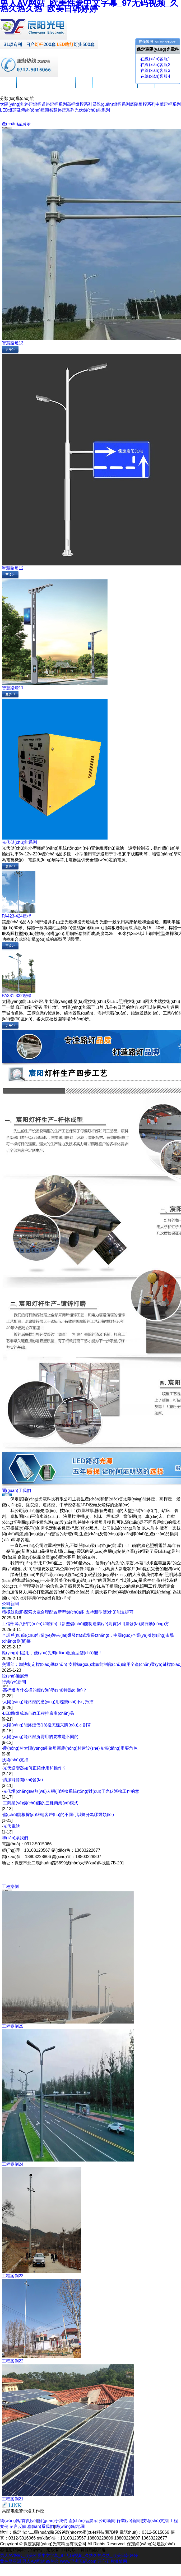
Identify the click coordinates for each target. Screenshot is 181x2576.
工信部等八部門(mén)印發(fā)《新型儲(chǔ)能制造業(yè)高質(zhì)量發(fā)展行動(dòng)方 (85, 1623)
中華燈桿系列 (168, 104)
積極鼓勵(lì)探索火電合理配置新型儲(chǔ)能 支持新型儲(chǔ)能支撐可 (67, 1612)
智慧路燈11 (13, 687)
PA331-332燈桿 (16, 995)
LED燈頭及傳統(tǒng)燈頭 (24, 110)
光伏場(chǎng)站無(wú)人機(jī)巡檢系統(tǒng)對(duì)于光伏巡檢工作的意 (71, 1791)
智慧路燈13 (13, 343)
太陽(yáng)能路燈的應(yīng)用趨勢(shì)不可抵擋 (48, 1701)
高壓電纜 (10, 2511)
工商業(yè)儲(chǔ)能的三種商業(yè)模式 (40, 1803)
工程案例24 (13, 2164)
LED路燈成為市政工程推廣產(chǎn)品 (38, 1713)
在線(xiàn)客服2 (154, 64)
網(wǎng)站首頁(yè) (18, 2520)
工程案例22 (13, 2361)
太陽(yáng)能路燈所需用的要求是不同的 (40, 1736)
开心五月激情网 (112, 2561)
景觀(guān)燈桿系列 (111, 104)
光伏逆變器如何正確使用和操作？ (34, 1768)
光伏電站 (11, 1826)
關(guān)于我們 (31, 87)
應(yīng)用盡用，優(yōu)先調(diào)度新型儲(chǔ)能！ (52, 1653)
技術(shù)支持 (106, 87)
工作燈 (37, 2511)
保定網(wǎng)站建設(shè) (151, 2544)
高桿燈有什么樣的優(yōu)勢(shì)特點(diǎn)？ (45, 1690)
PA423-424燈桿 (16, 916)
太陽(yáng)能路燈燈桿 (20, 104)
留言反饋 (146, 87)
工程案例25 (13, 2026)
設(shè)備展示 (15, 1676)
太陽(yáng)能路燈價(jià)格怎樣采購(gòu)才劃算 (47, 1725)
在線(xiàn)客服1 (154, 59)
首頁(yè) (8, 87)
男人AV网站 (33, 2561)
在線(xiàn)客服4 (154, 76)
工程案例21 (13, 2499)
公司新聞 (84, 87)
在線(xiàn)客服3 (154, 70)
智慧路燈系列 (62, 110)
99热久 (52, 2561)
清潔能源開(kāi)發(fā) (23, 1779)
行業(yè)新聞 (14, 1682)
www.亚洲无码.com (78, 2561)
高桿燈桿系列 (79, 104)
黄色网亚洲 (10, 2561)
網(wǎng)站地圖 (70, 2526)
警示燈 (25, 2511)
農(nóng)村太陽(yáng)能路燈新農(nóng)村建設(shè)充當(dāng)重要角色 (70, 1748)
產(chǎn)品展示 (60, 87)
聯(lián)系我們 (15, 1838)
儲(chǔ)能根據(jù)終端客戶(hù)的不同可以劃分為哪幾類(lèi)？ (58, 1814)
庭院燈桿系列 (142, 104)
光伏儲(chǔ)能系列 (92, 110)
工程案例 (128, 87)
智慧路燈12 (13, 568)
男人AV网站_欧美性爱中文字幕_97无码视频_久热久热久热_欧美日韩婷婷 (69, 2555)
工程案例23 (13, 2276)
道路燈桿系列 (54, 104)
